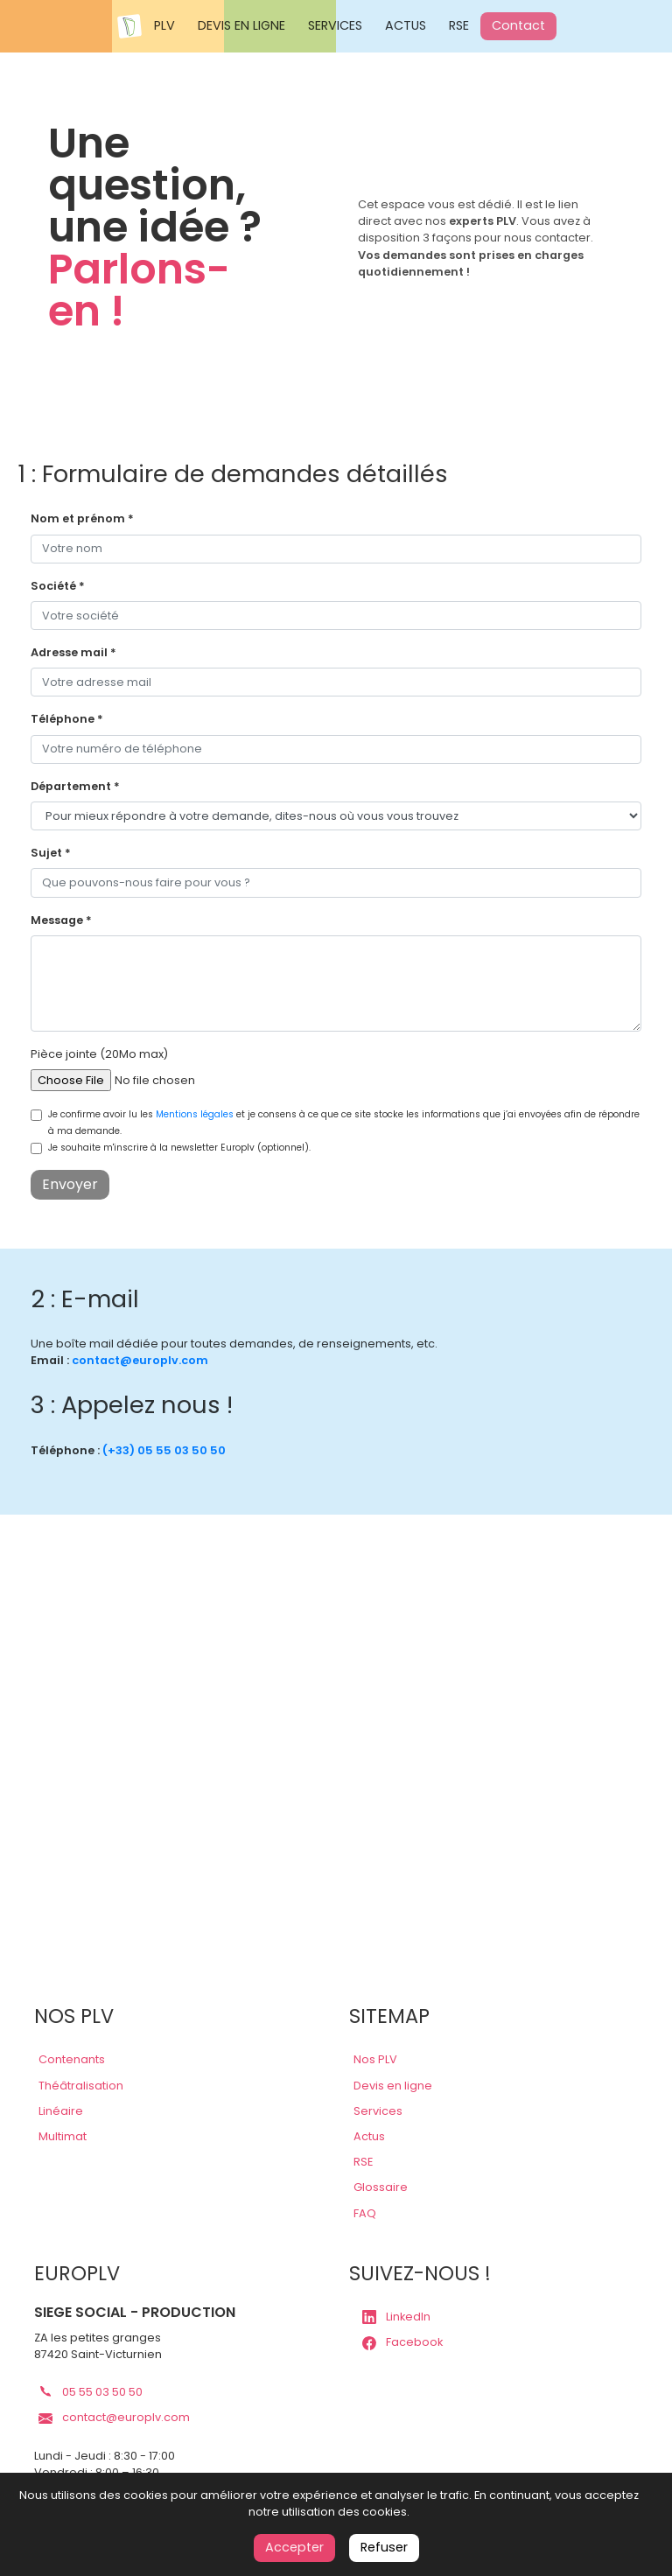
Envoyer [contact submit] (70, 1184)
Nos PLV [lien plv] (375, 2059)
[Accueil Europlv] (129, 26)
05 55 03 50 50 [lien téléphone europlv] (90, 2391)
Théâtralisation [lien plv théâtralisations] (80, 2085)
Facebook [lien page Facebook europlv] (402, 2342)
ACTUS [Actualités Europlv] (405, 25)
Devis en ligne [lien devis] (393, 2085)
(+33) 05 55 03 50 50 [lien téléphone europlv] (164, 1450)
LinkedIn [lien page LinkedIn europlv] (396, 2317)
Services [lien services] (378, 2111)
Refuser (384, 2547)
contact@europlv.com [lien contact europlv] (140, 1360)
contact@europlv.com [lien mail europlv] (114, 2417)
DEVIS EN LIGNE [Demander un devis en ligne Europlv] (241, 25)
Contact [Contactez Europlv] (518, 25)
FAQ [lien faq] (365, 2213)
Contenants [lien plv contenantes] (71, 2059)
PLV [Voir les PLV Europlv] (164, 25)
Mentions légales (195, 1114)
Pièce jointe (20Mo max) (99, 1053)
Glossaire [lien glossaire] (381, 2187)
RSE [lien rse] (363, 2161)
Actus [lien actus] (369, 2136)
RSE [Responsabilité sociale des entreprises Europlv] (459, 25)
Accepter (294, 2547)
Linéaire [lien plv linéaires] (60, 2111)
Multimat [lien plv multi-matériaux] (62, 2136)
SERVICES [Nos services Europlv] (335, 25)
